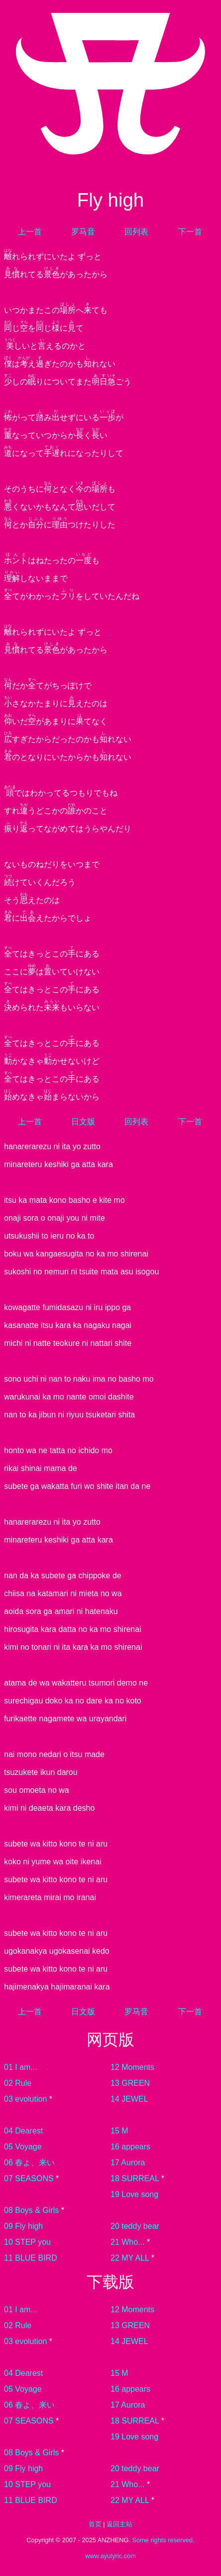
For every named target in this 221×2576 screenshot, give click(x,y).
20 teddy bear (134, 2226)
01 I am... (20, 2067)
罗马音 (83, 231)
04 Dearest (23, 2131)
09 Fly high (23, 2226)
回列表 (136, 231)
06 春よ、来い (29, 2162)
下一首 (190, 231)
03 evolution (25, 2099)
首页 (95, 2524)
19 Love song (134, 2194)
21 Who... (127, 2242)
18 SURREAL (134, 2178)
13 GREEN (130, 2083)
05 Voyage (23, 2146)
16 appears (130, 2146)
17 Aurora (127, 2162)
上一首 (30, 231)
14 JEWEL (129, 2099)
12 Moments (132, 2067)
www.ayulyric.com (110, 2556)
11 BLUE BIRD (30, 2258)
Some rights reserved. (163, 2540)
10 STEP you (27, 2242)
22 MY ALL (129, 2258)
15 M (119, 2131)
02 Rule (17, 2083)
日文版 (83, 1121)
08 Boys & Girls (31, 2210)
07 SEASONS (29, 2178)
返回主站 (119, 2524)
